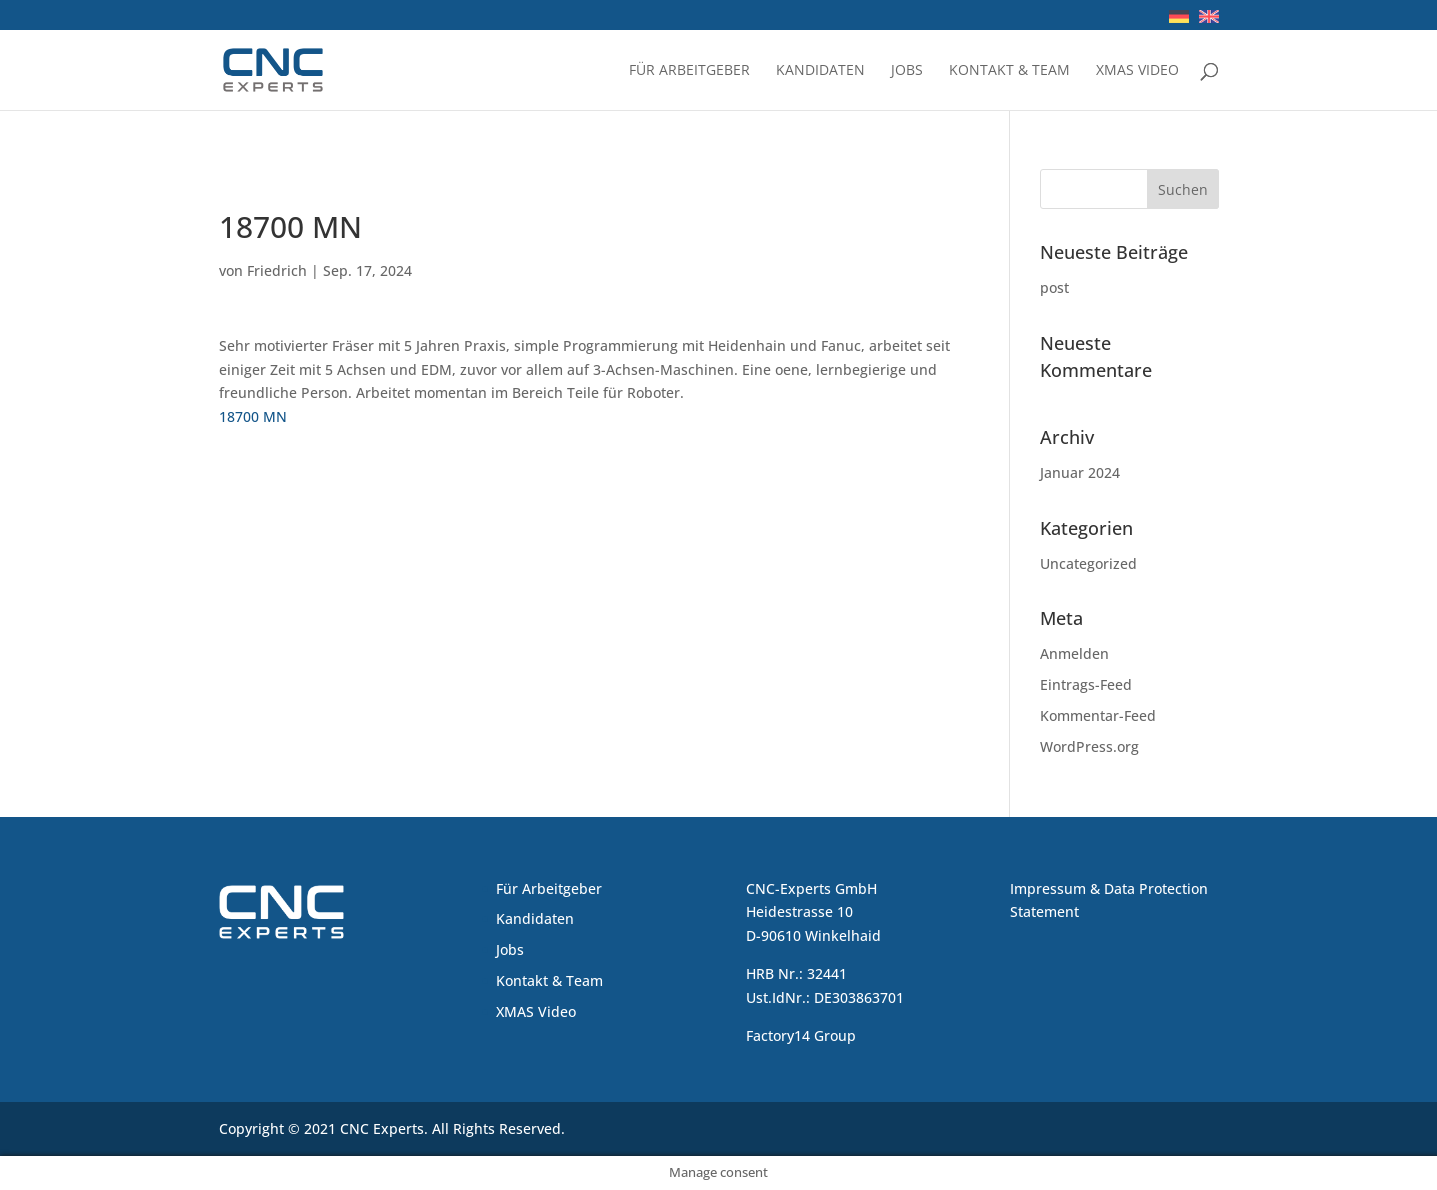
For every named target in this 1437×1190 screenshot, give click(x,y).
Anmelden (1074, 653)
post (1054, 287)
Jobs (907, 71)
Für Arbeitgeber (689, 71)
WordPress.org (1089, 746)
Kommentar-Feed (1098, 715)
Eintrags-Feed (1086, 684)
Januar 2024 (1080, 472)
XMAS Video (1137, 71)
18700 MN (253, 416)
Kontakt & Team (1009, 71)
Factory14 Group (801, 1035)
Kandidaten (820, 71)
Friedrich (277, 270)
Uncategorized (1088, 563)
